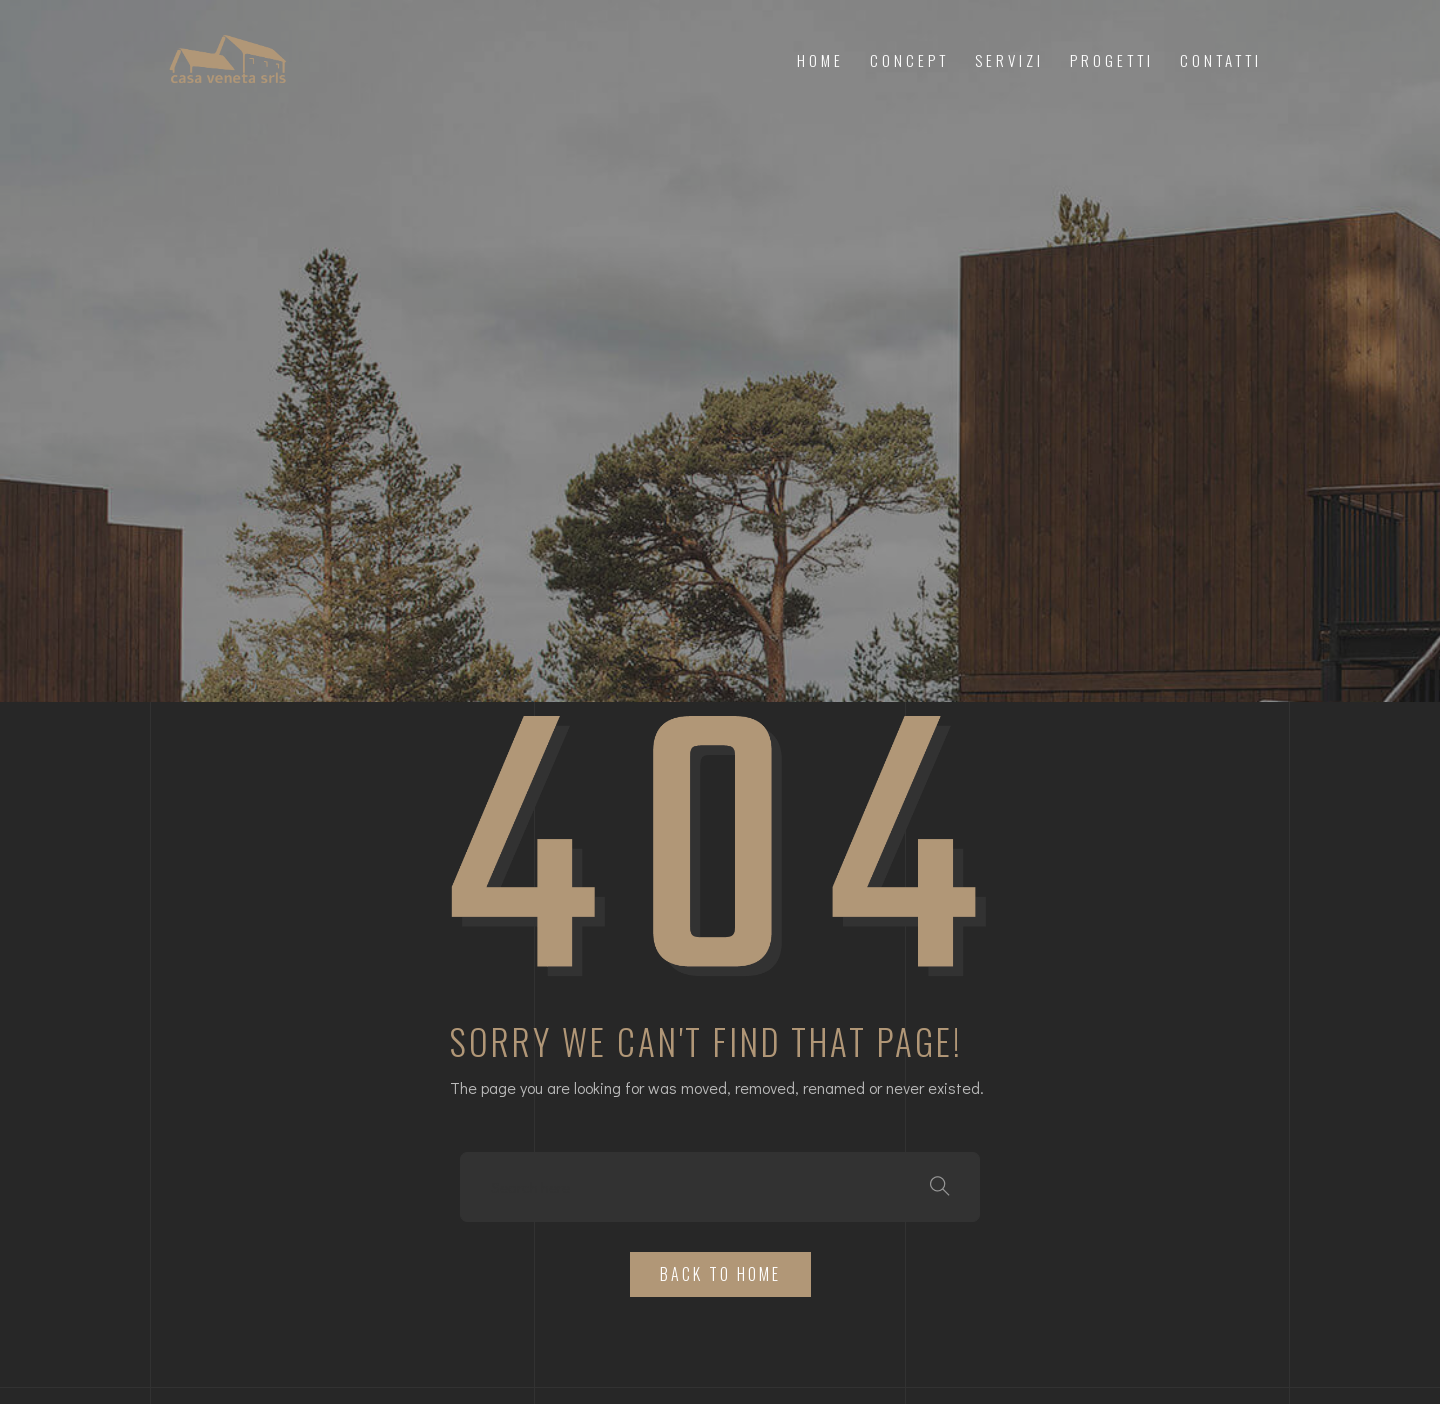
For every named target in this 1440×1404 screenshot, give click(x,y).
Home (820, 60)
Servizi (1009, 60)
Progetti (1112, 60)
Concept (909, 60)
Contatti (1221, 60)
